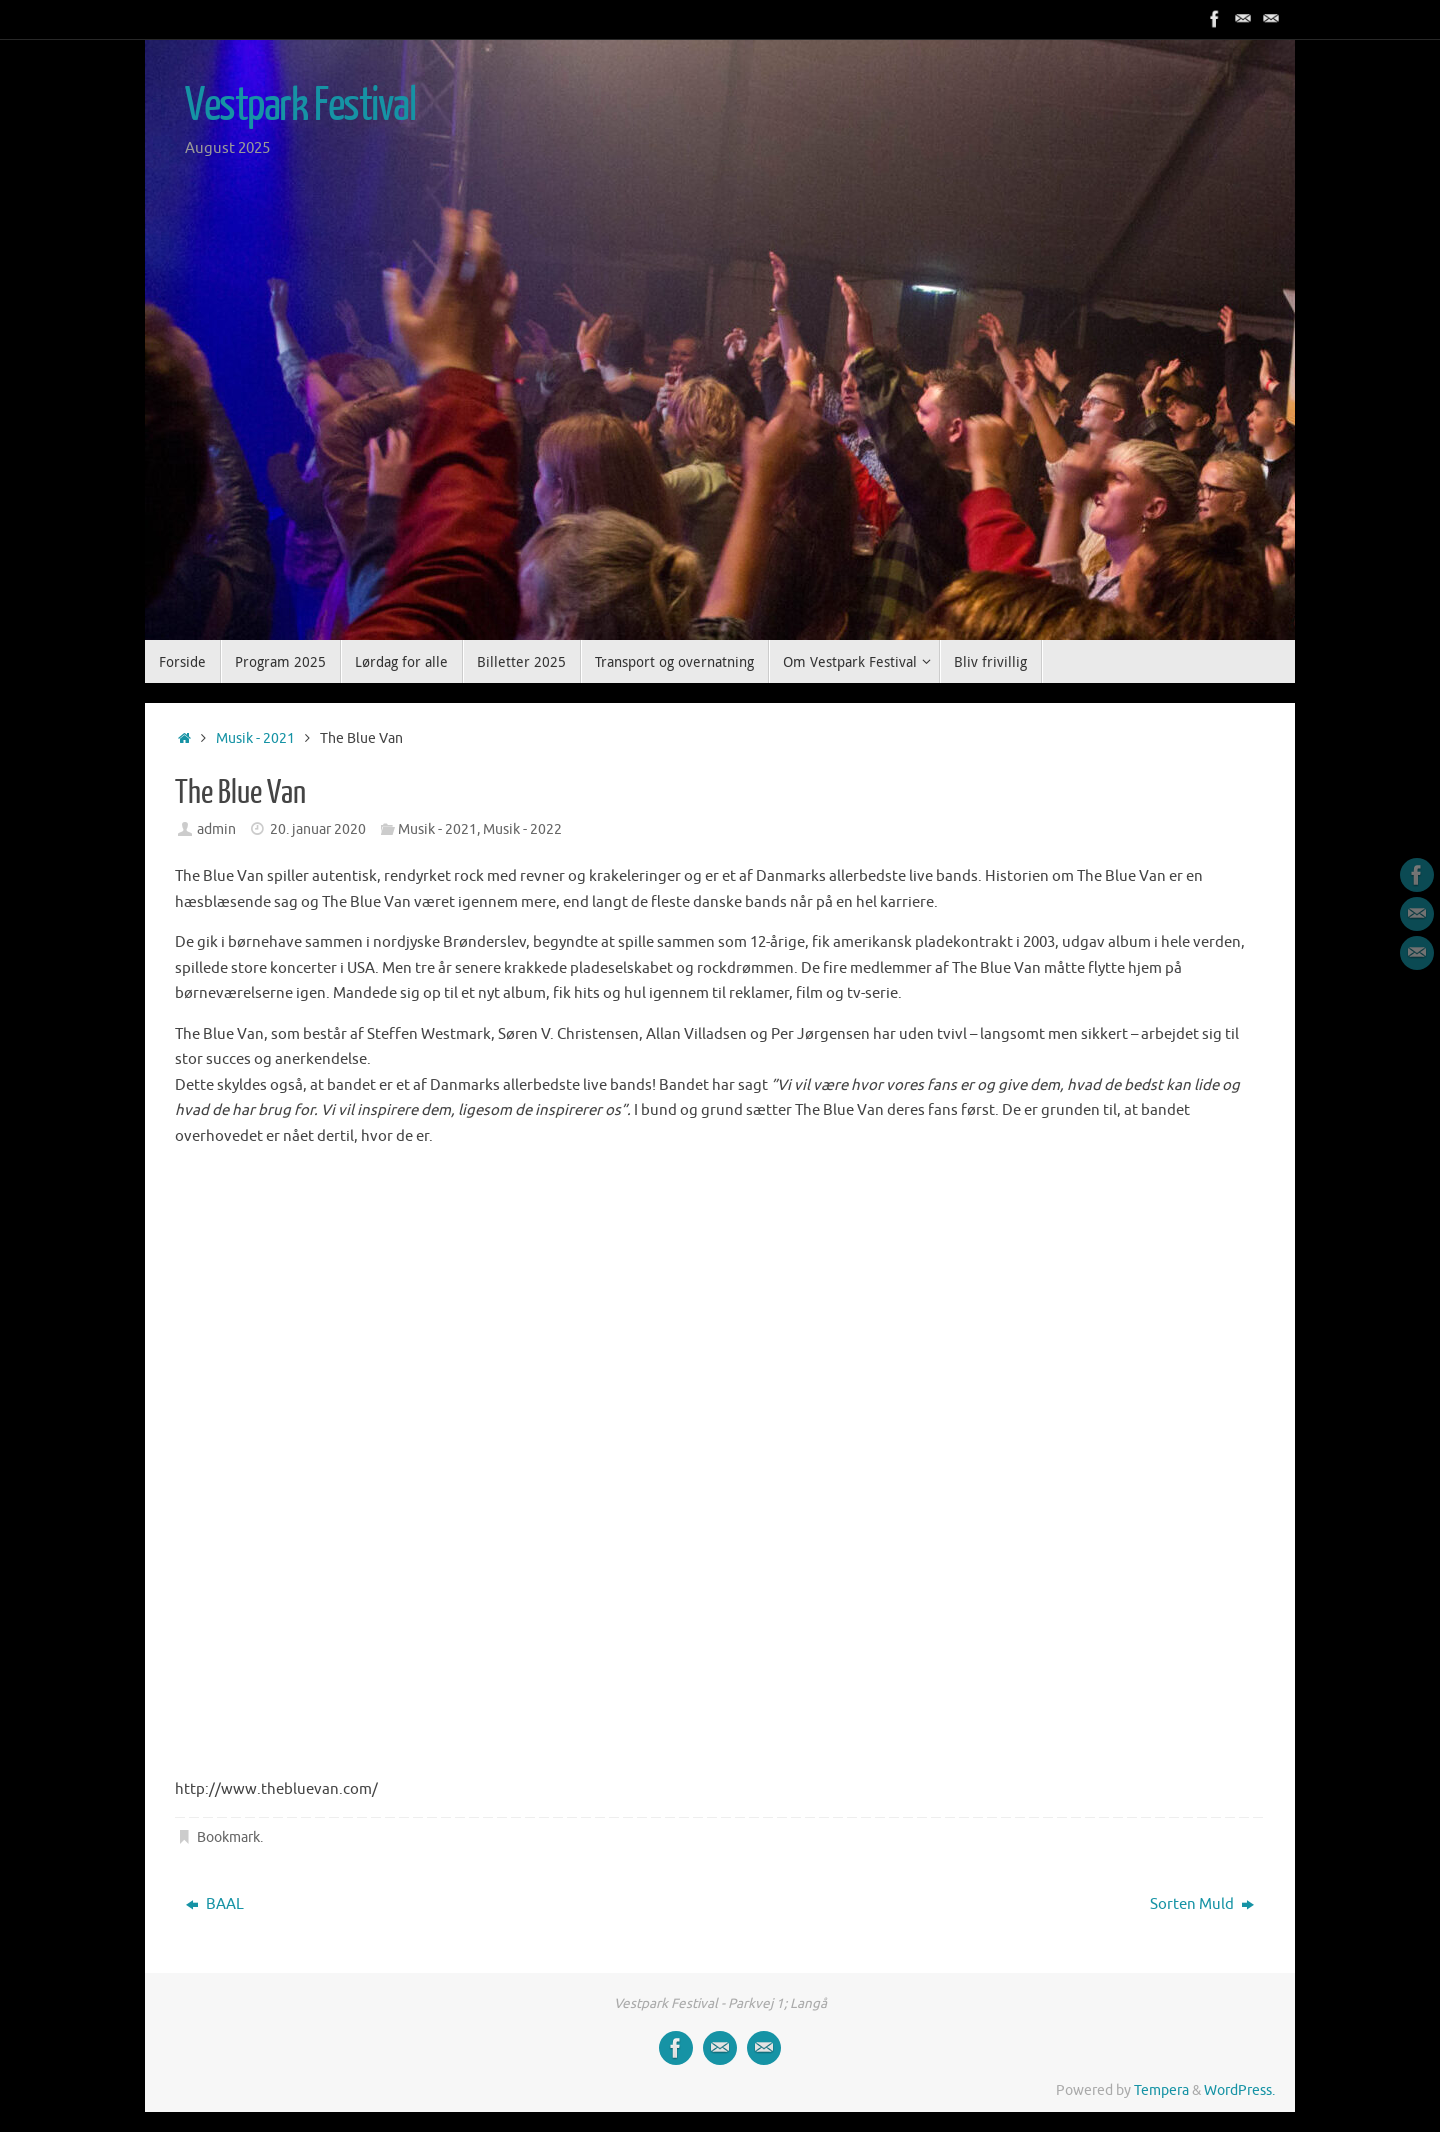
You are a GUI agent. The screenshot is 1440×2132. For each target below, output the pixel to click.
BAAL (215, 1904)
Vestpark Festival (300, 106)
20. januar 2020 (318, 829)
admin (216, 829)
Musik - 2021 (255, 738)
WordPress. (1239, 2090)
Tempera (1161, 2090)
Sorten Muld (1202, 1904)
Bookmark (228, 1837)
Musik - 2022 (522, 829)
